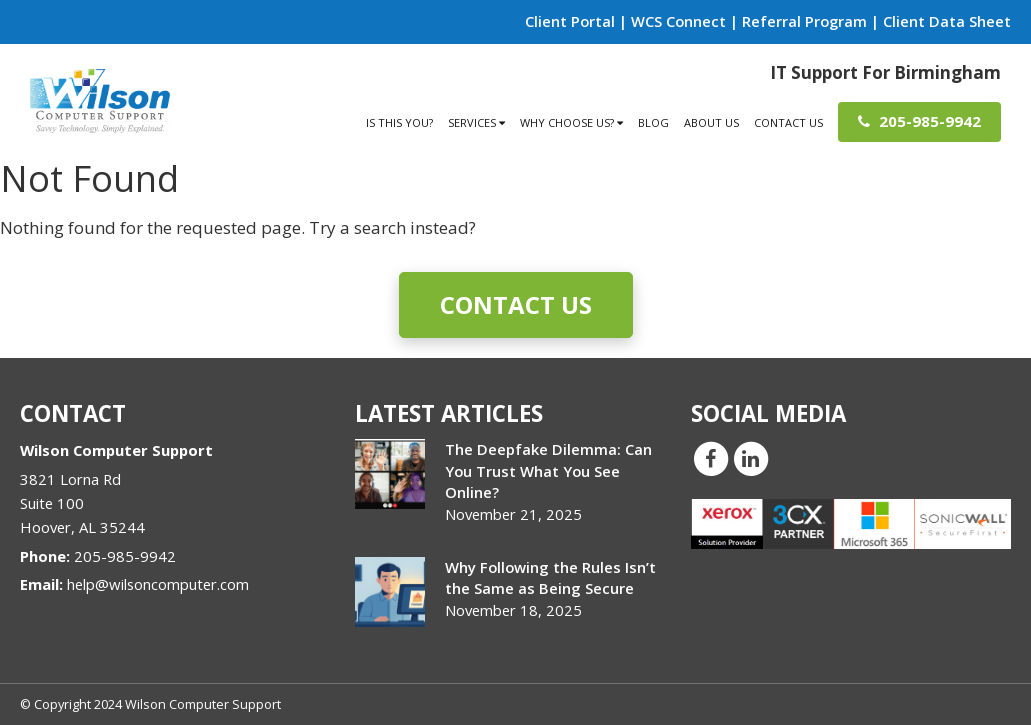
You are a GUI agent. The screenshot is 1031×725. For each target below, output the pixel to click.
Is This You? (399, 122)
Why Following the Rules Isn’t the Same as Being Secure (550, 577)
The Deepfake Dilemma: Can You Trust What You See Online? (548, 470)
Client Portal (570, 21)
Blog (653, 122)
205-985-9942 (919, 121)
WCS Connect (678, 21)
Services (476, 122)
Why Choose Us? (571, 122)
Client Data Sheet (947, 21)
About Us (711, 122)
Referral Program (804, 21)
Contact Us (788, 122)
